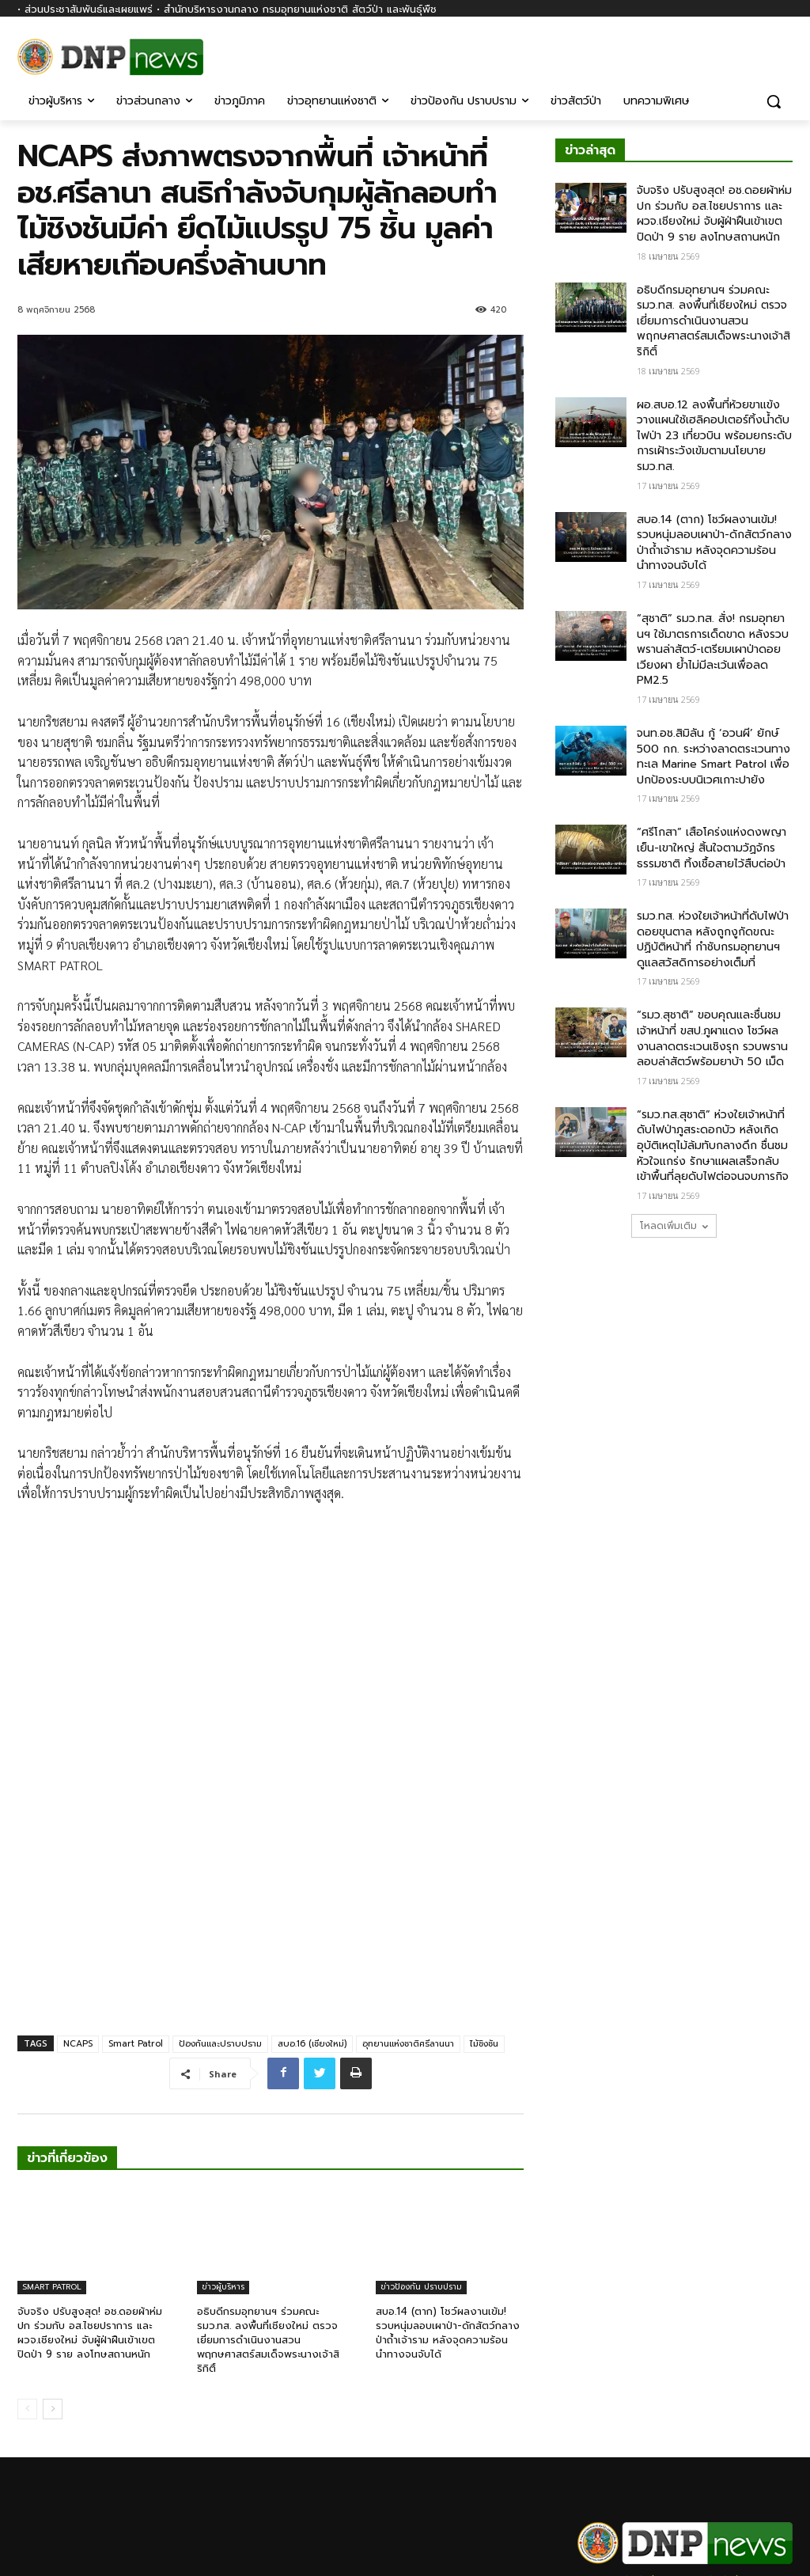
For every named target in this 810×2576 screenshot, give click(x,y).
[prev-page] (27, 2290)
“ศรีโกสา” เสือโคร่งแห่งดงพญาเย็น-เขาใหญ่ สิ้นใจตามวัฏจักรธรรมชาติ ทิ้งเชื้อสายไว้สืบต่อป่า (711, 847)
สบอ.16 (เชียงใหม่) (312, 1925)
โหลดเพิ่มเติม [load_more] (674, 1226)
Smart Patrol (135, 1925)
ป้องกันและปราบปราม (220, 1925)
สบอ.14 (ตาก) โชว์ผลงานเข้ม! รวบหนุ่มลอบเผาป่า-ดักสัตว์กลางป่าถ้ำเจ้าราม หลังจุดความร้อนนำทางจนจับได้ (448, 2214)
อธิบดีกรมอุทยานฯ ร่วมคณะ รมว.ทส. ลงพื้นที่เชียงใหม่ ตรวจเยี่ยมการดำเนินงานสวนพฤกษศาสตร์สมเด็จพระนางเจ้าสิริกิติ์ (268, 2221)
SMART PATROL (51, 2168)
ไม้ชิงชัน (484, 1925)
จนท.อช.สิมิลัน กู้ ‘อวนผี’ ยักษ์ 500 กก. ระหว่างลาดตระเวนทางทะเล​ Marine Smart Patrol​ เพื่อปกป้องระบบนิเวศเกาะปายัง (713, 756)
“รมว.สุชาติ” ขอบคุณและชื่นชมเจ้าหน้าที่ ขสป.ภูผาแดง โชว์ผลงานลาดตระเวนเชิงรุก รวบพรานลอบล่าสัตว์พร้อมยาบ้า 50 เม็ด (712, 1038)
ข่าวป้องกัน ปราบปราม (421, 2168)
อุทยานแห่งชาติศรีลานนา (408, 1925)
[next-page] (52, 2290)
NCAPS (78, 1925)
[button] (774, 101)
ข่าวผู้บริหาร (223, 2168)
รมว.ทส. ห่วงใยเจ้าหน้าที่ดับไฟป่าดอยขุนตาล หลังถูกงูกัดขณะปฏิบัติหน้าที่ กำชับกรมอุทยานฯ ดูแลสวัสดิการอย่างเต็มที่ (713, 939)
